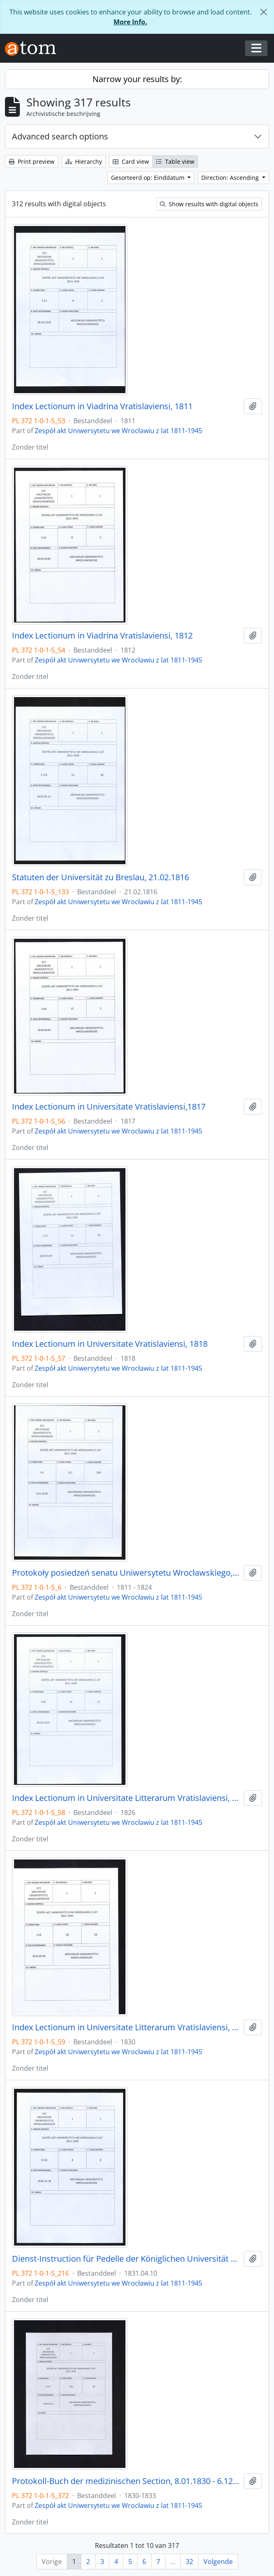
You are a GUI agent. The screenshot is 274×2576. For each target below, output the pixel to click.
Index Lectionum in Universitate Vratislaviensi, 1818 (110, 1344)
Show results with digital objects (209, 204)
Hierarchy (83, 161)
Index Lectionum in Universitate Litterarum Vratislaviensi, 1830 (126, 2027)
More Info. (130, 21)
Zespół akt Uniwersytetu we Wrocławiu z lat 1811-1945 (118, 430)
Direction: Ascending (230, 177)
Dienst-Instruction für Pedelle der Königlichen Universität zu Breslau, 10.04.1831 (126, 2259)
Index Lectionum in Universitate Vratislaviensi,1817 (109, 1107)
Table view (175, 161)
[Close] (264, 12)
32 (189, 2561)
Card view (131, 161)
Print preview (31, 161)
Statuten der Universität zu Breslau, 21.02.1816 (100, 877)
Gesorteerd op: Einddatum (148, 177)
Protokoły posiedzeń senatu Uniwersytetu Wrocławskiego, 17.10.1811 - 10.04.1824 (126, 1573)
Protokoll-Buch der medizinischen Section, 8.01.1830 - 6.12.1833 (126, 2481)
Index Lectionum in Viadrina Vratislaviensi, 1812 (102, 636)
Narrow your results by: (137, 79)
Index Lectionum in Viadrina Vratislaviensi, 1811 (102, 406)
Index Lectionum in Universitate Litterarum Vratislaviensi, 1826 (126, 1798)
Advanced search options (60, 136)
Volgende (218, 2561)
